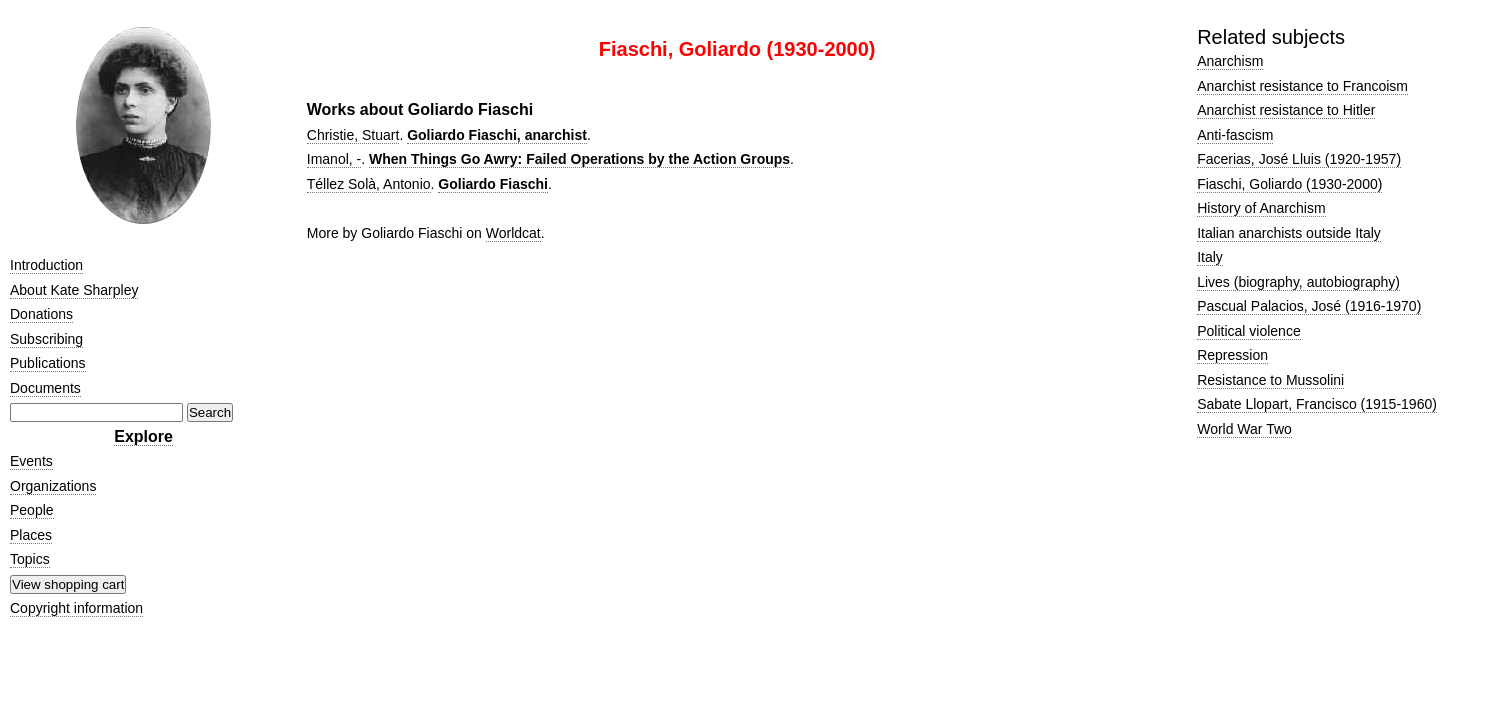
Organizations (53, 486)
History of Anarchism (1261, 208)
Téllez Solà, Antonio (369, 184)
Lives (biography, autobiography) (1298, 282)
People (32, 510)
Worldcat (513, 233)
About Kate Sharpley (74, 290)
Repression (1232, 355)
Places (31, 535)
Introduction (46, 265)
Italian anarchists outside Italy (1289, 233)
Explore (143, 436)
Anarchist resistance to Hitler (1286, 110)
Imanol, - (334, 159)
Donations (41, 314)
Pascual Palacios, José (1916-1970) (1309, 306)
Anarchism (1230, 61)
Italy (1210, 257)
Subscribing (46, 339)
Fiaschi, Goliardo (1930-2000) (1289, 184)
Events (31, 461)
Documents (45, 388)
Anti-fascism (1235, 135)
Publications (48, 363)
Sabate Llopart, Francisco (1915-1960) (1317, 404)
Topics (30, 559)
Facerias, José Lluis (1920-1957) (1299, 159)
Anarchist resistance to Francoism (1302, 86)
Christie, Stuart (353, 135)
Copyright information (76, 608)
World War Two (1244, 429)
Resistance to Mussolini (1270, 380)
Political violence (1249, 331)
